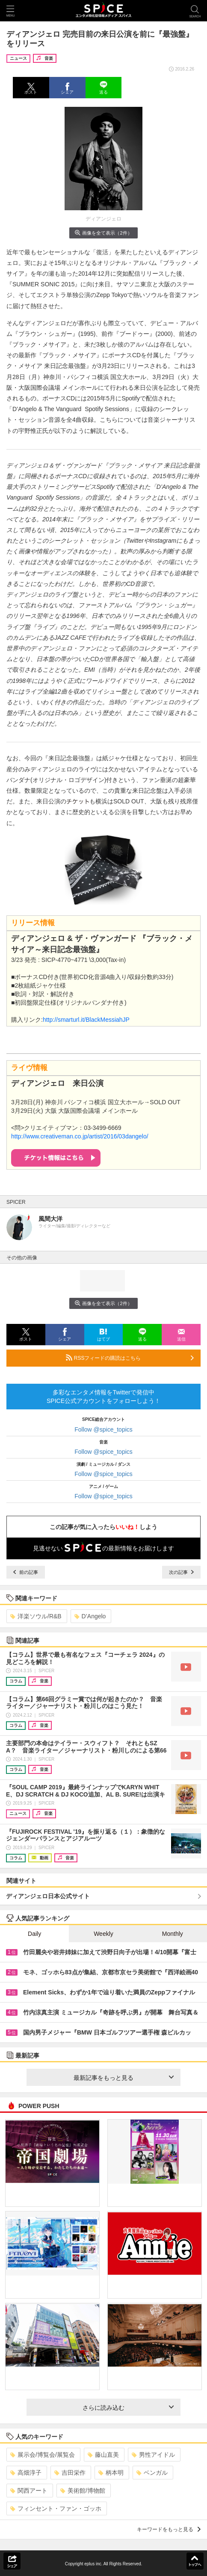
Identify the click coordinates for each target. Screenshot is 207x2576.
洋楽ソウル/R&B (36, 1616)
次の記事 (181, 1572)
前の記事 (25, 1572)
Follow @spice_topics (103, 1429)
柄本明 (111, 2472)
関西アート (28, 2490)
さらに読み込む (128, 2407)
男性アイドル (153, 2454)
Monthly (172, 1933)
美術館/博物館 (82, 2490)
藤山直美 (103, 2454)
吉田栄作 (70, 2472)
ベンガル (152, 2472)
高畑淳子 (25, 2472)
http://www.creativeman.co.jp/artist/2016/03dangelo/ (79, 1136)
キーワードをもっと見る (169, 2529)
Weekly (103, 1933)
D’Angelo (90, 1616)
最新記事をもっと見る (124, 2077)
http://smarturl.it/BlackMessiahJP (86, 1019)
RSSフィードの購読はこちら (130, 1357)
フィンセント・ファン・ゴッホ (55, 2508)
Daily (34, 1933)
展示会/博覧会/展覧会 (42, 2454)
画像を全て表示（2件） (103, 232)
